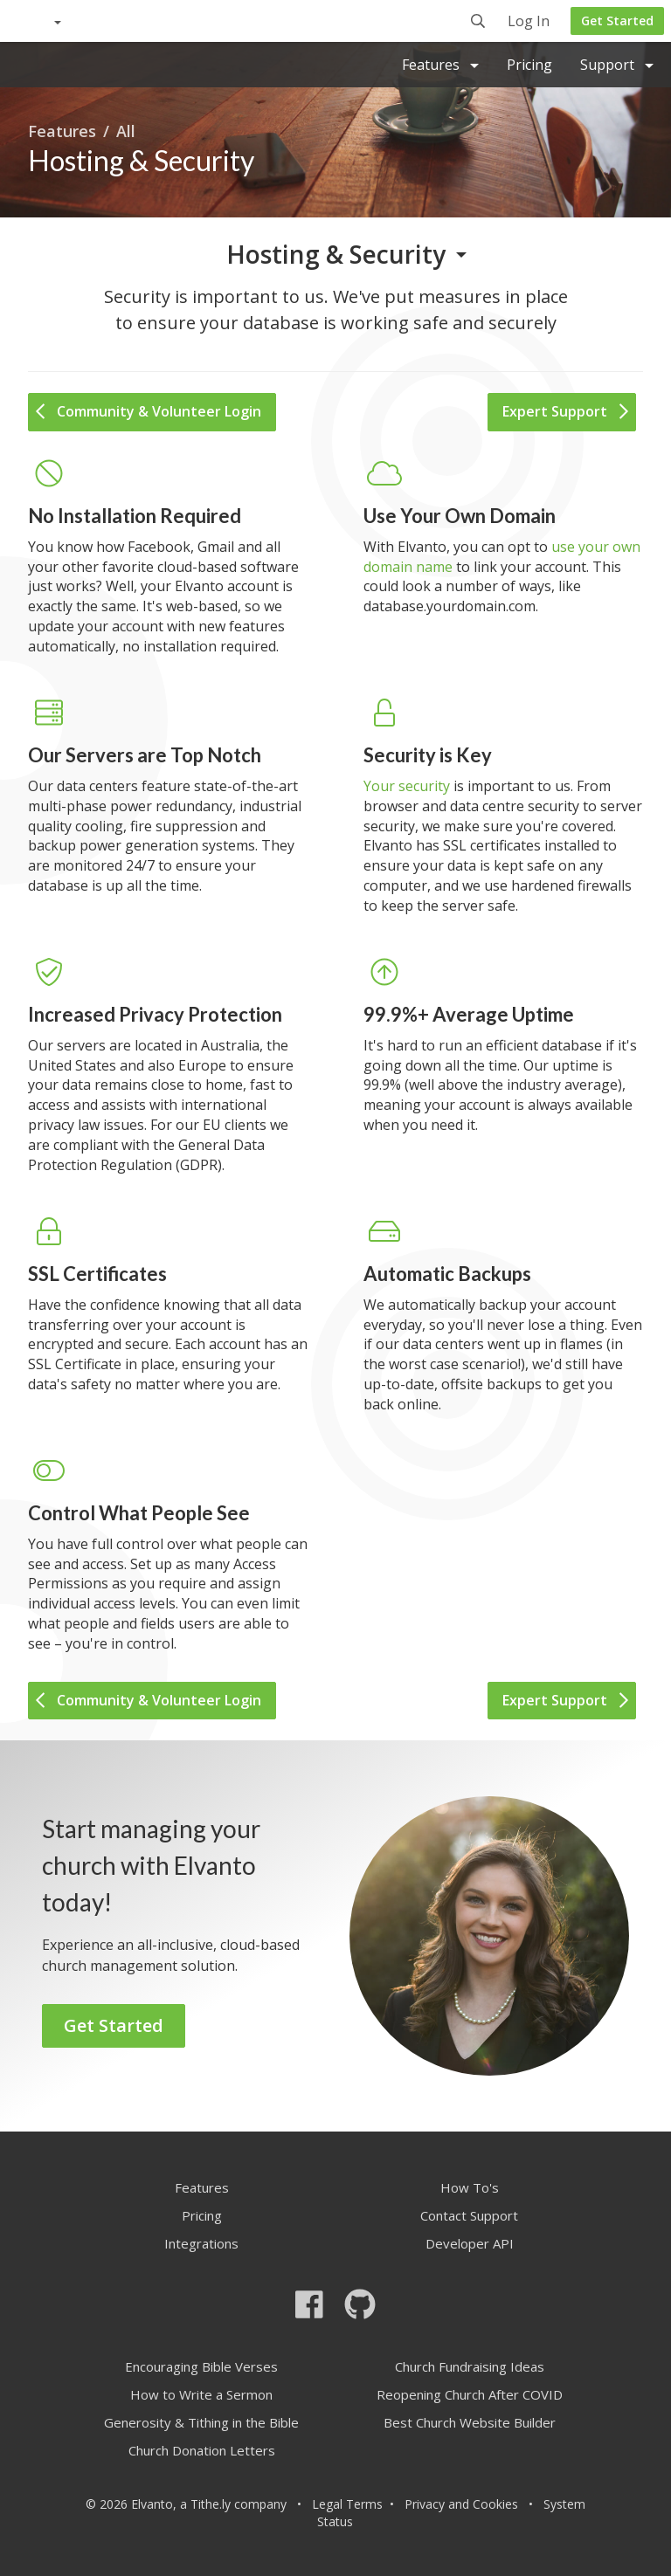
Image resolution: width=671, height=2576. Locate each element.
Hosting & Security (336, 254)
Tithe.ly (210, 2504)
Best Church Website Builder (470, 2422)
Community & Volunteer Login (148, 411)
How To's (469, 2187)
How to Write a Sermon (201, 2394)
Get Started (617, 20)
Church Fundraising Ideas (469, 2366)
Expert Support (565, 411)
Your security (406, 786)
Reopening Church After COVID (470, 2394)
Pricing (529, 64)
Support (617, 64)
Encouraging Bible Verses (201, 2366)
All (125, 131)
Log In (529, 22)
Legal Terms (347, 2504)
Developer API (469, 2243)
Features (440, 64)
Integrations (201, 2243)
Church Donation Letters (201, 2450)
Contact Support (469, 2215)
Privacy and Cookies (461, 2504)
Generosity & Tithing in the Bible (201, 2422)
